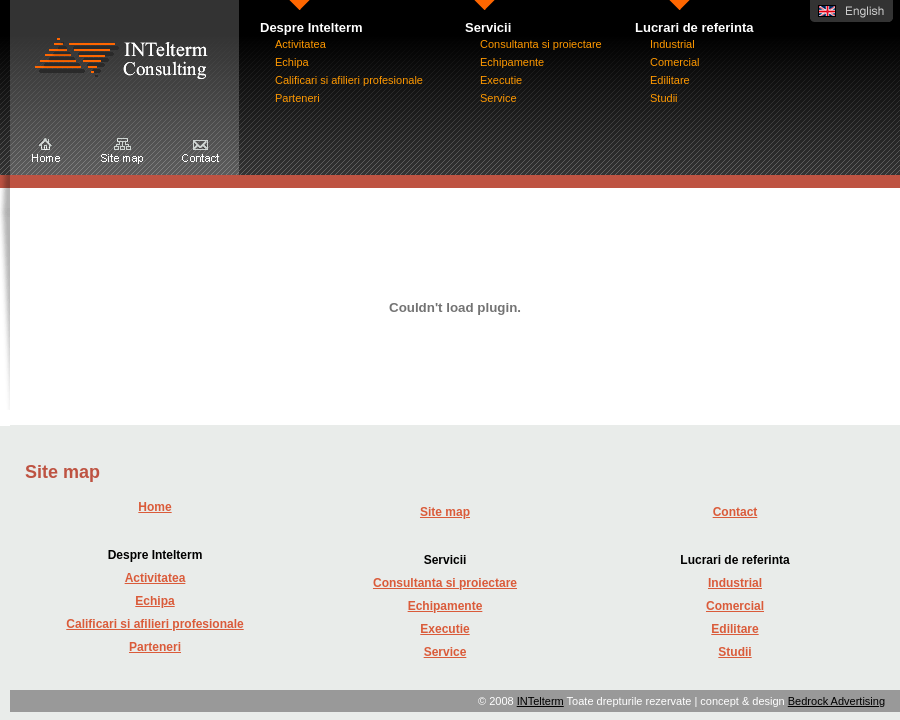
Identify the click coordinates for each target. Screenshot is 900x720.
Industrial (672, 44)
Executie (501, 80)
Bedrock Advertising (836, 701)
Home (154, 507)
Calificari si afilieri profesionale (349, 80)
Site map (445, 512)
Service (498, 98)
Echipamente (512, 62)
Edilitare (670, 80)
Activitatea (300, 44)
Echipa (292, 62)
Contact (735, 512)
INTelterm (540, 701)
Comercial (675, 62)
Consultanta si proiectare (541, 44)
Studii (664, 98)
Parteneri (297, 98)
